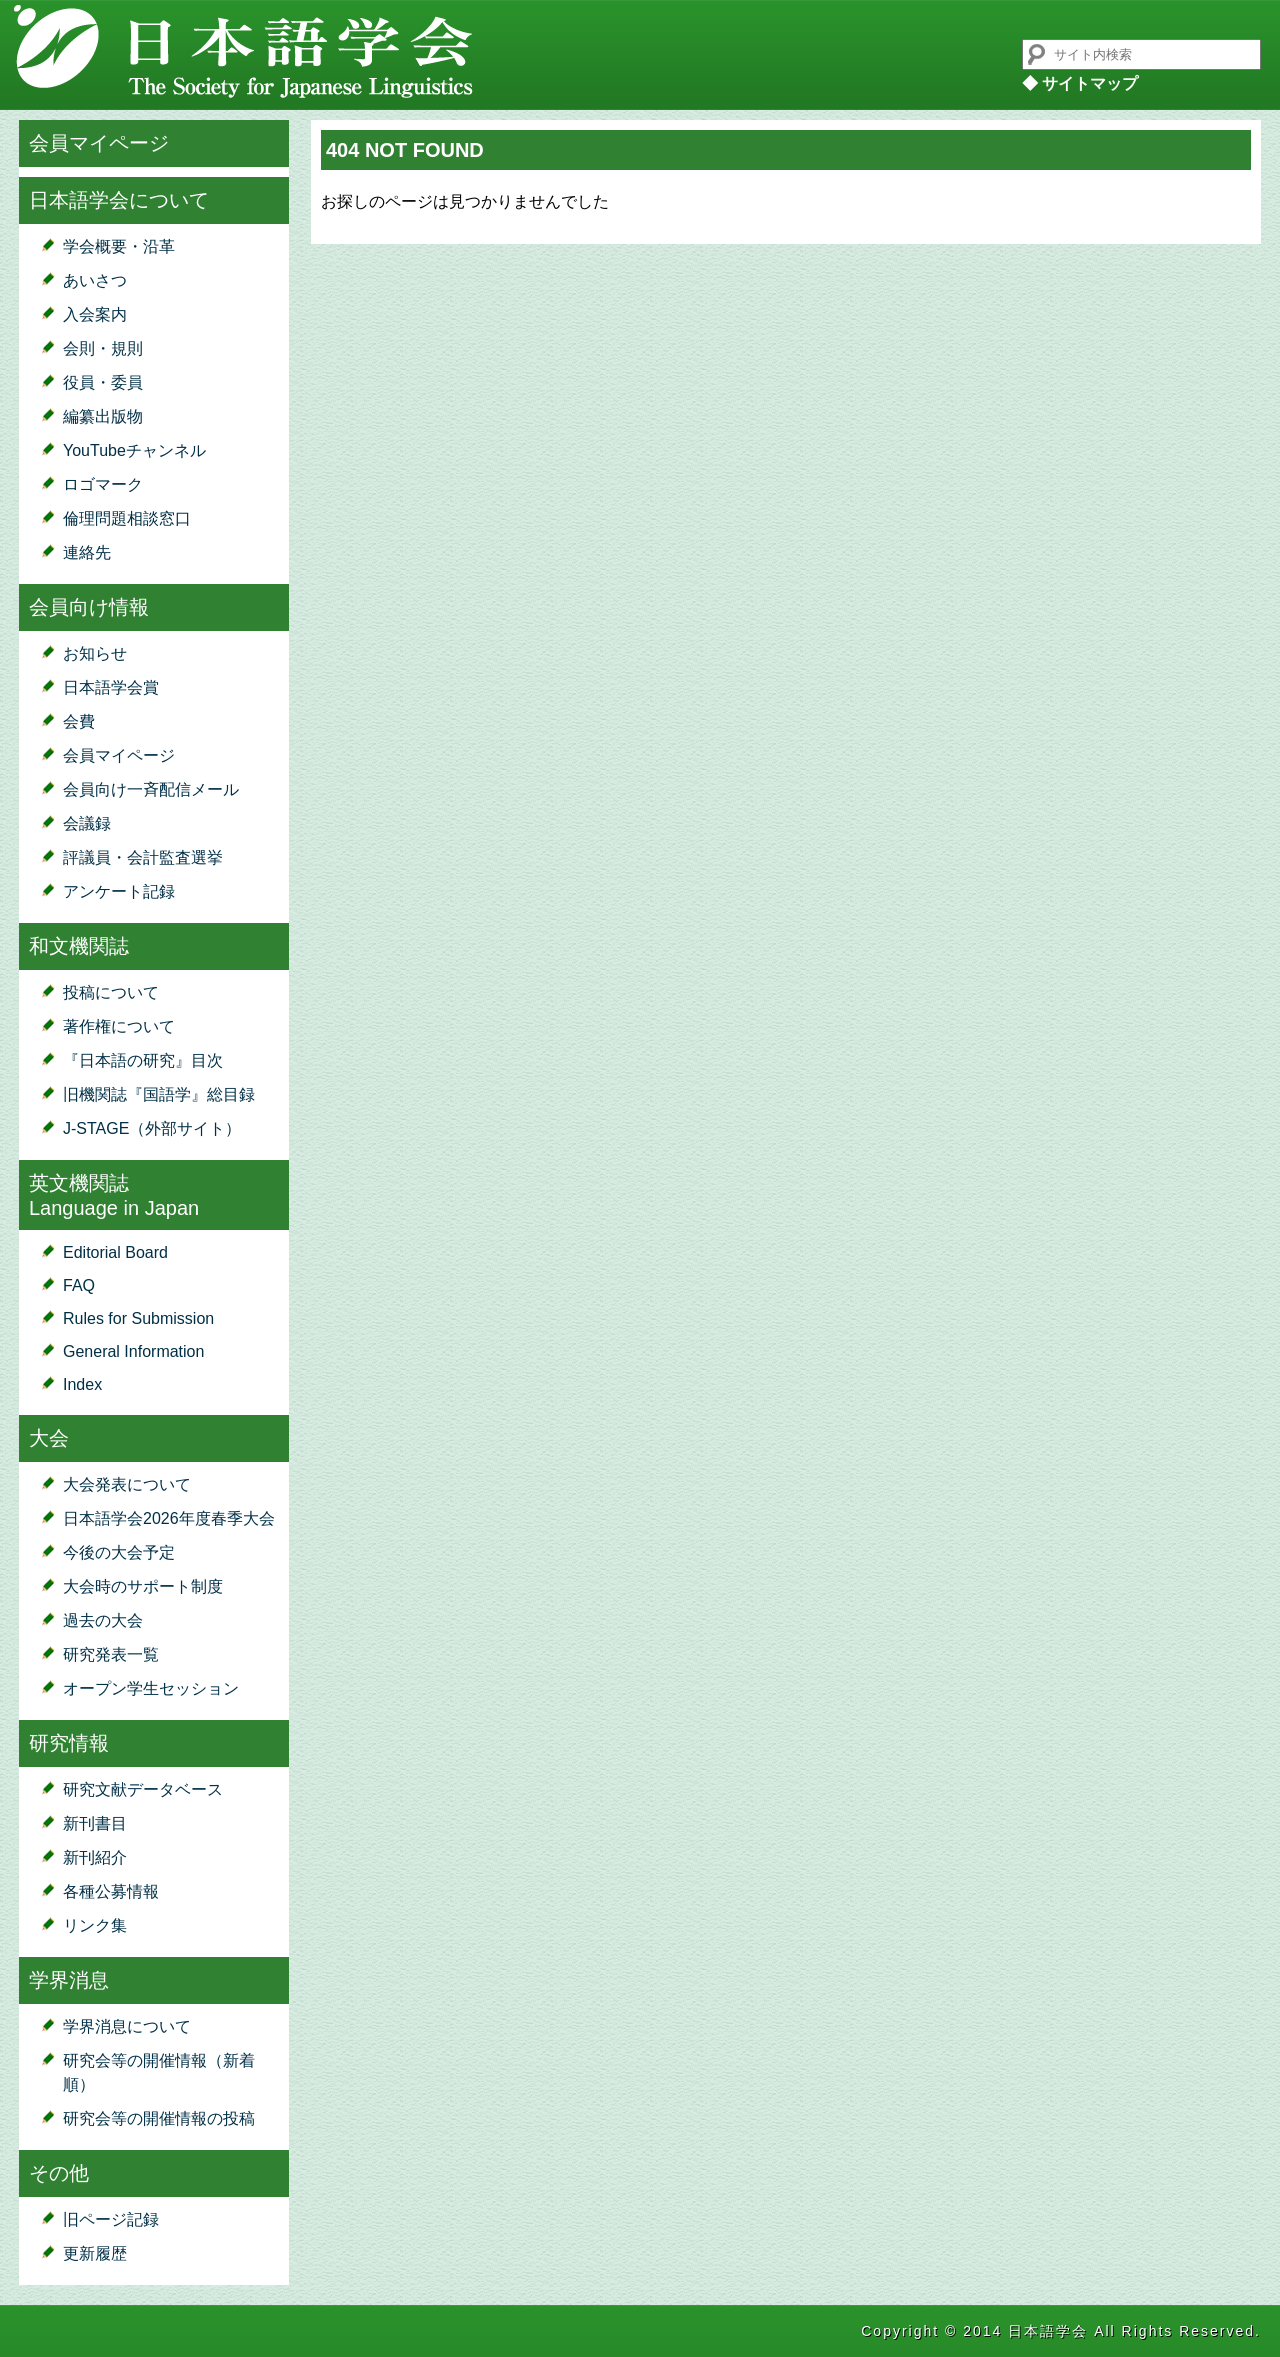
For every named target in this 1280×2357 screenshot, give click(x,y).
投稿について (111, 992)
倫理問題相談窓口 (127, 518)
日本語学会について (119, 200)
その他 (59, 2173)
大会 (49, 1438)
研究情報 (69, 1743)
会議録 (87, 823)
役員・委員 (103, 382)
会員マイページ (99, 143)
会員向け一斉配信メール (151, 789)
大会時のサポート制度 (143, 1586)
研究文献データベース (143, 1789)
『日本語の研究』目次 (143, 1060)
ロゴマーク (103, 484)
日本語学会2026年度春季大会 (169, 1518)
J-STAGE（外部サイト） (152, 1128)
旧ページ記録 (111, 2219)
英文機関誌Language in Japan (114, 1195)
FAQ (79, 1285)
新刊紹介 (95, 1857)
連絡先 (87, 552)
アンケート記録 (119, 891)
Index (82, 1384)
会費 (79, 721)
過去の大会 (103, 1620)
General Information (133, 1351)
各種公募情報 (111, 1891)
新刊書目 (95, 1823)
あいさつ (95, 280)
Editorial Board (115, 1252)
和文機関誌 (79, 946)
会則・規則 (103, 348)
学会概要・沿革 (119, 246)
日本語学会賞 (111, 687)
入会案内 (95, 314)
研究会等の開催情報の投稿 (159, 2118)
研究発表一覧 (111, 1654)
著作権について (119, 1026)
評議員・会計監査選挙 (143, 857)
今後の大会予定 (119, 1552)
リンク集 (95, 1925)
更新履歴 (95, 2253)
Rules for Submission (138, 1318)
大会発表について (127, 1484)
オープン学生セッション (151, 1688)
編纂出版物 (103, 416)
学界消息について (127, 2026)
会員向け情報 (89, 607)
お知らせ (95, 653)
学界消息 (69, 1980)
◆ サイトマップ (1080, 83)
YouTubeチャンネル (134, 450)
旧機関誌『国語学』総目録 (159, 1094)
